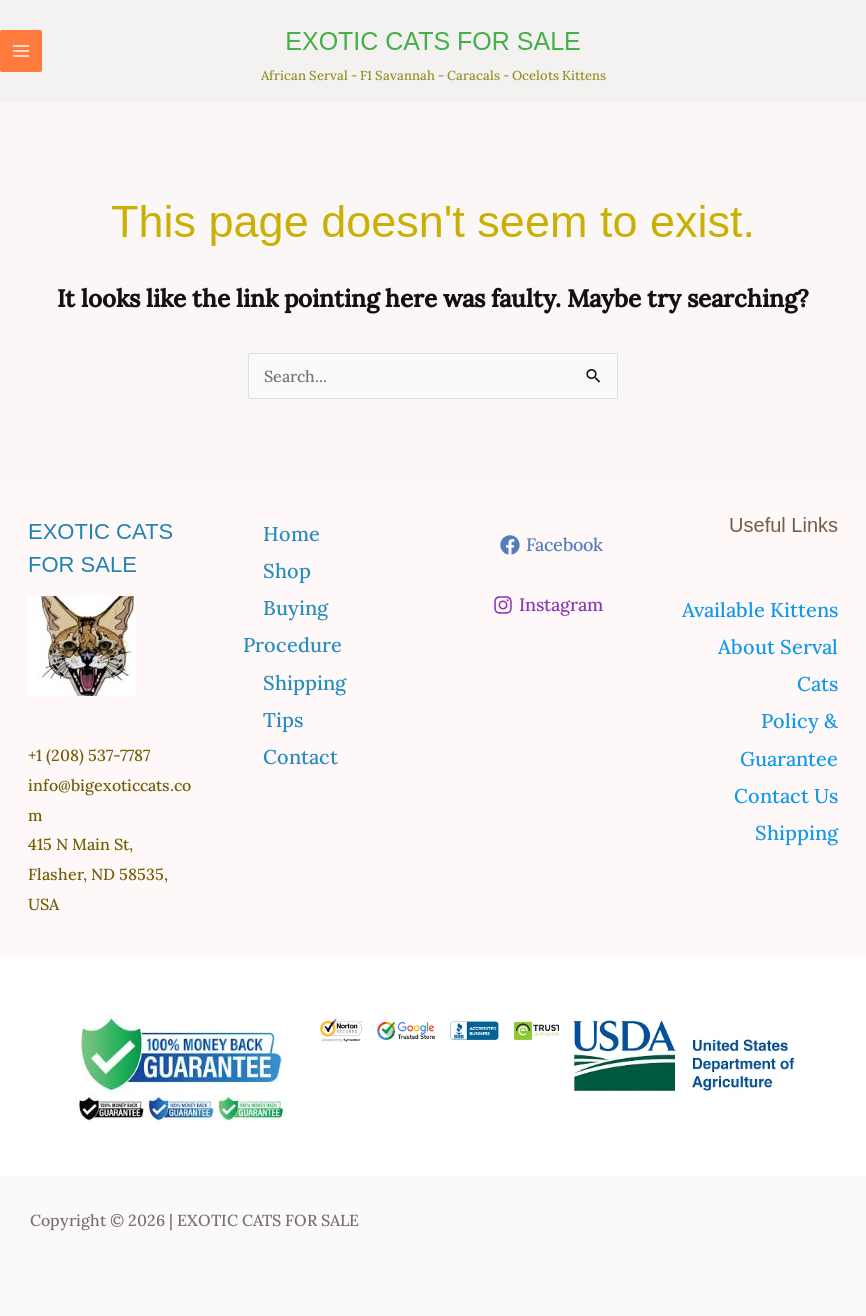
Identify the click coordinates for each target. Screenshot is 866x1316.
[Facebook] (551, 545)
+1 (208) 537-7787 (89, 755)
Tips (283, 719)
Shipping (304, 682)
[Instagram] (548, 605)
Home (291, 533)
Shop (287, 570)
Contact (300, 756)
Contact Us (786, 795)
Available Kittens (760, 609)
